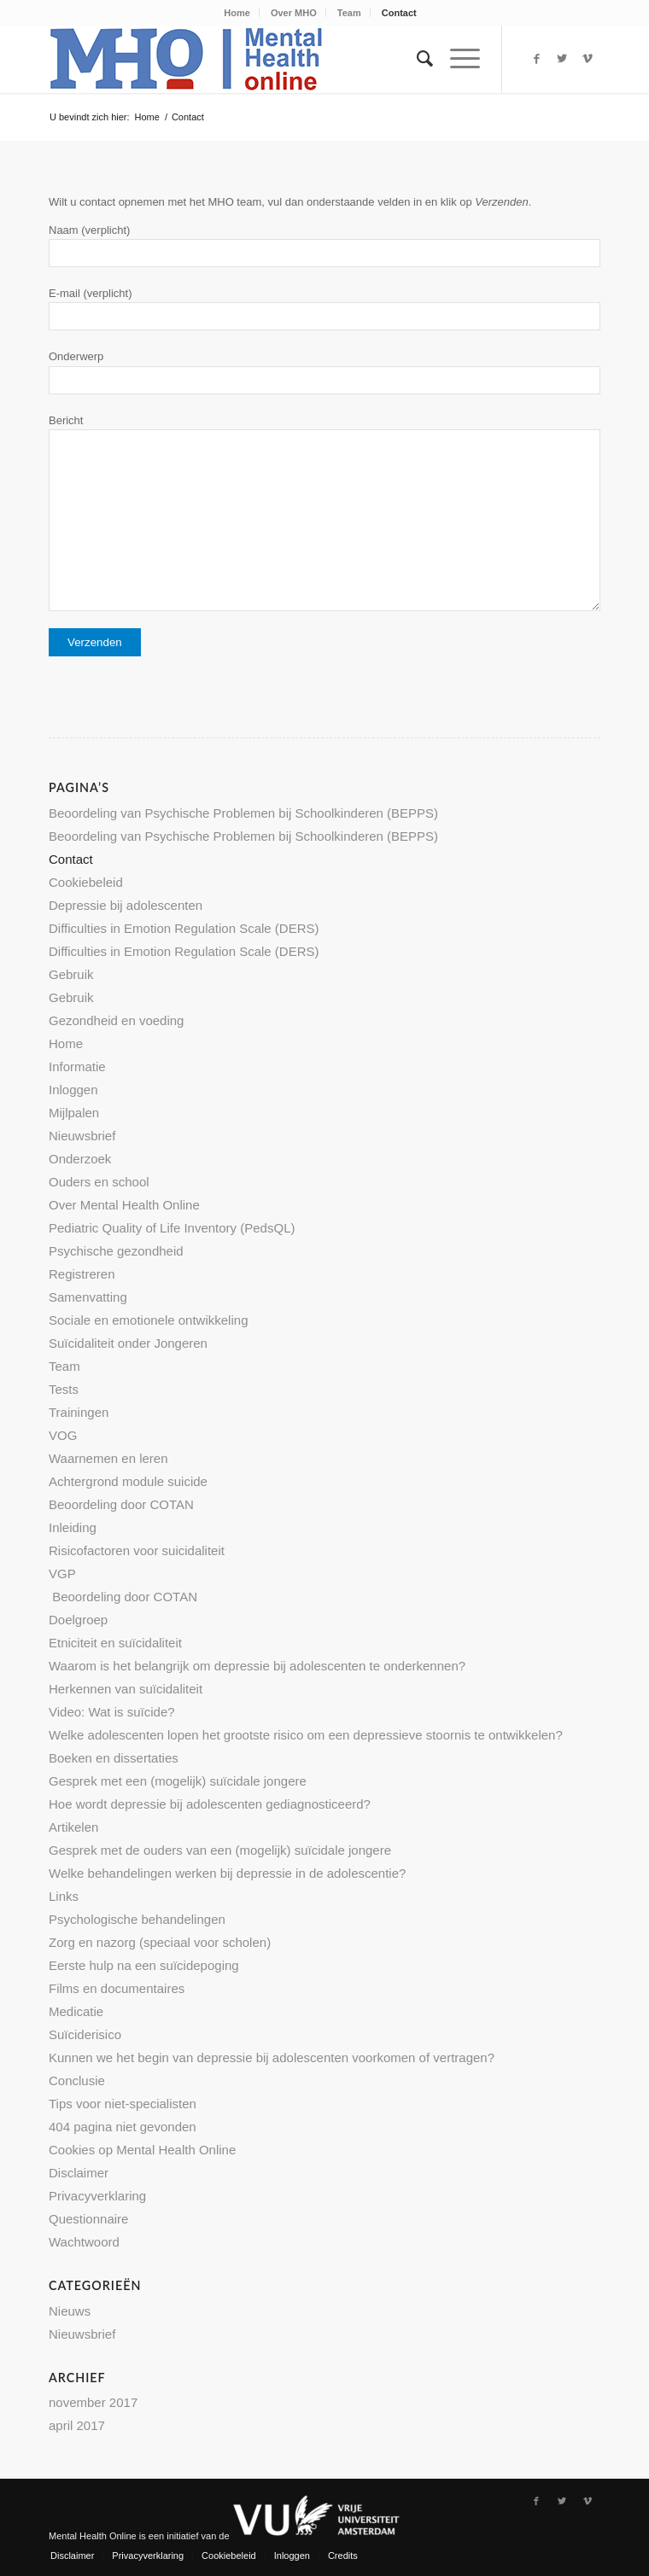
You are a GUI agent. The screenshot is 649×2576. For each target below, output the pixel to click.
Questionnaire (88, 2219)
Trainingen (78, 1412)
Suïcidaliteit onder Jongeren (128, 1343)
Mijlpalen (74, 1112)
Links (64, 1896)
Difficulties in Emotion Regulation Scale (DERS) (184, 928)
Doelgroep (78, 1619)
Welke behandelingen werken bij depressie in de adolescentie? (227, 1873)
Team (349, 13)
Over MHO (294, 13)
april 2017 (77, 2425)
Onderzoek (80, 1158)
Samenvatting (88, 1297)
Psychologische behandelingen (137, 1919)
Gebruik (71, 974)
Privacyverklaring (97, 2195)
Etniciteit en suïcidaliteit (115, 1642)
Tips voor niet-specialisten (122, 2103)
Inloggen (73, 1089)
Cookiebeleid (86, 882)
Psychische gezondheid (116, 1251)
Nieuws (70, 2311)
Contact (399, 13)
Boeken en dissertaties (113, 1758)
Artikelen (73, 1827)
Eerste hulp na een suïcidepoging (144, 1965)
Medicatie (76, 2011)
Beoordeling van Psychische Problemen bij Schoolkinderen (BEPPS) (243, 813)
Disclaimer (78, 2172)
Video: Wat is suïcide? (112, 1712)
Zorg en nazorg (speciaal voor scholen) (160, 1942)
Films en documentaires (116, 1988)
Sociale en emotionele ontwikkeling (148, 1320)
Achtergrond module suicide (128, 1481)
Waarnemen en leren (108, 1458)
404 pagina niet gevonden (122, 2126)
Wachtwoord (84, 2242)
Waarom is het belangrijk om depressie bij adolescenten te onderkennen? (257, 1665)
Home (237, 13)
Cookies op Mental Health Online (142, 2149)
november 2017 (93, 2402)
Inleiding (72, 1527)
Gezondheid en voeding (116, 1020)
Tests (64, 1389)
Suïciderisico (85, 2034)
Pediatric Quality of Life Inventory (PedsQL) (172, 1228)
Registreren (82, 1274)
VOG (63, 1435)
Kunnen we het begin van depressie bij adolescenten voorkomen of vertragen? (271, 2057)
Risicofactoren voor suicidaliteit (137, 1550)
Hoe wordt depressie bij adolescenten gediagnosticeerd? (210, 1804)
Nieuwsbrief (82, 1135)
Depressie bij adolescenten (125, 905)
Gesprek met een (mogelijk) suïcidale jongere (178, 1781)
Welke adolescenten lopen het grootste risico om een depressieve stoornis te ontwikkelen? (306, 1735)
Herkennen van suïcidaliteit (125, 1688)
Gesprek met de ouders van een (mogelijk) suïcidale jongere (220, 1850)
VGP (62, 1573)
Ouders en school (99, 1181)
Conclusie (77, 2080)
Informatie (77, 1066)
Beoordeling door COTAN (121, 1504)
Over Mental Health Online (124, 1205)
